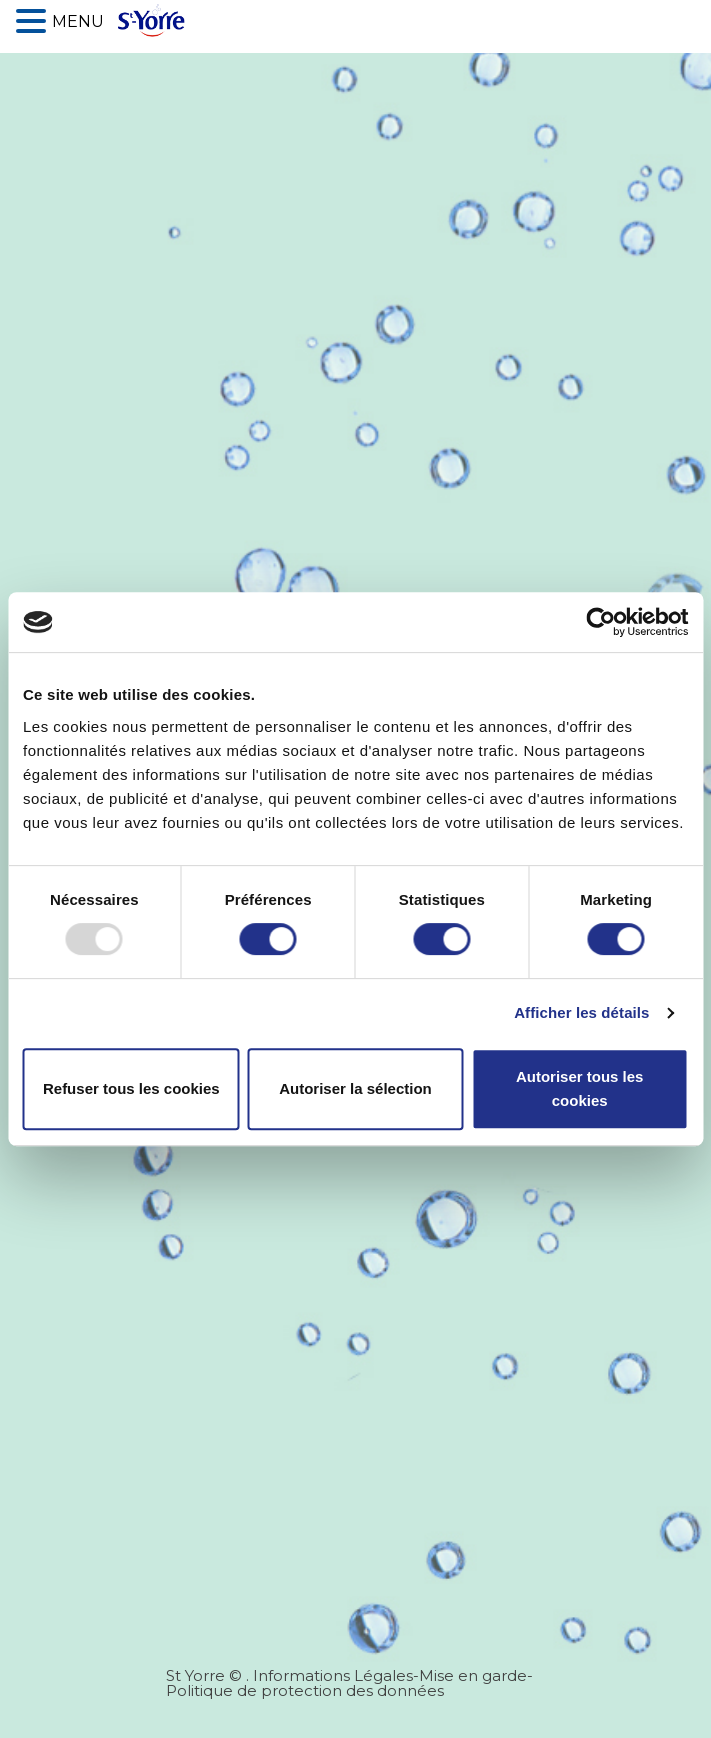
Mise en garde (473, 1675)
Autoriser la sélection (355, 1088)
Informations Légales (333, 1675)
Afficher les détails (581, 1012)
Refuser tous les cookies (131, 1088)
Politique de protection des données (305, 1690)
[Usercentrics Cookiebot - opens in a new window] (600, 622)
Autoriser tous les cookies (580, 1088)
